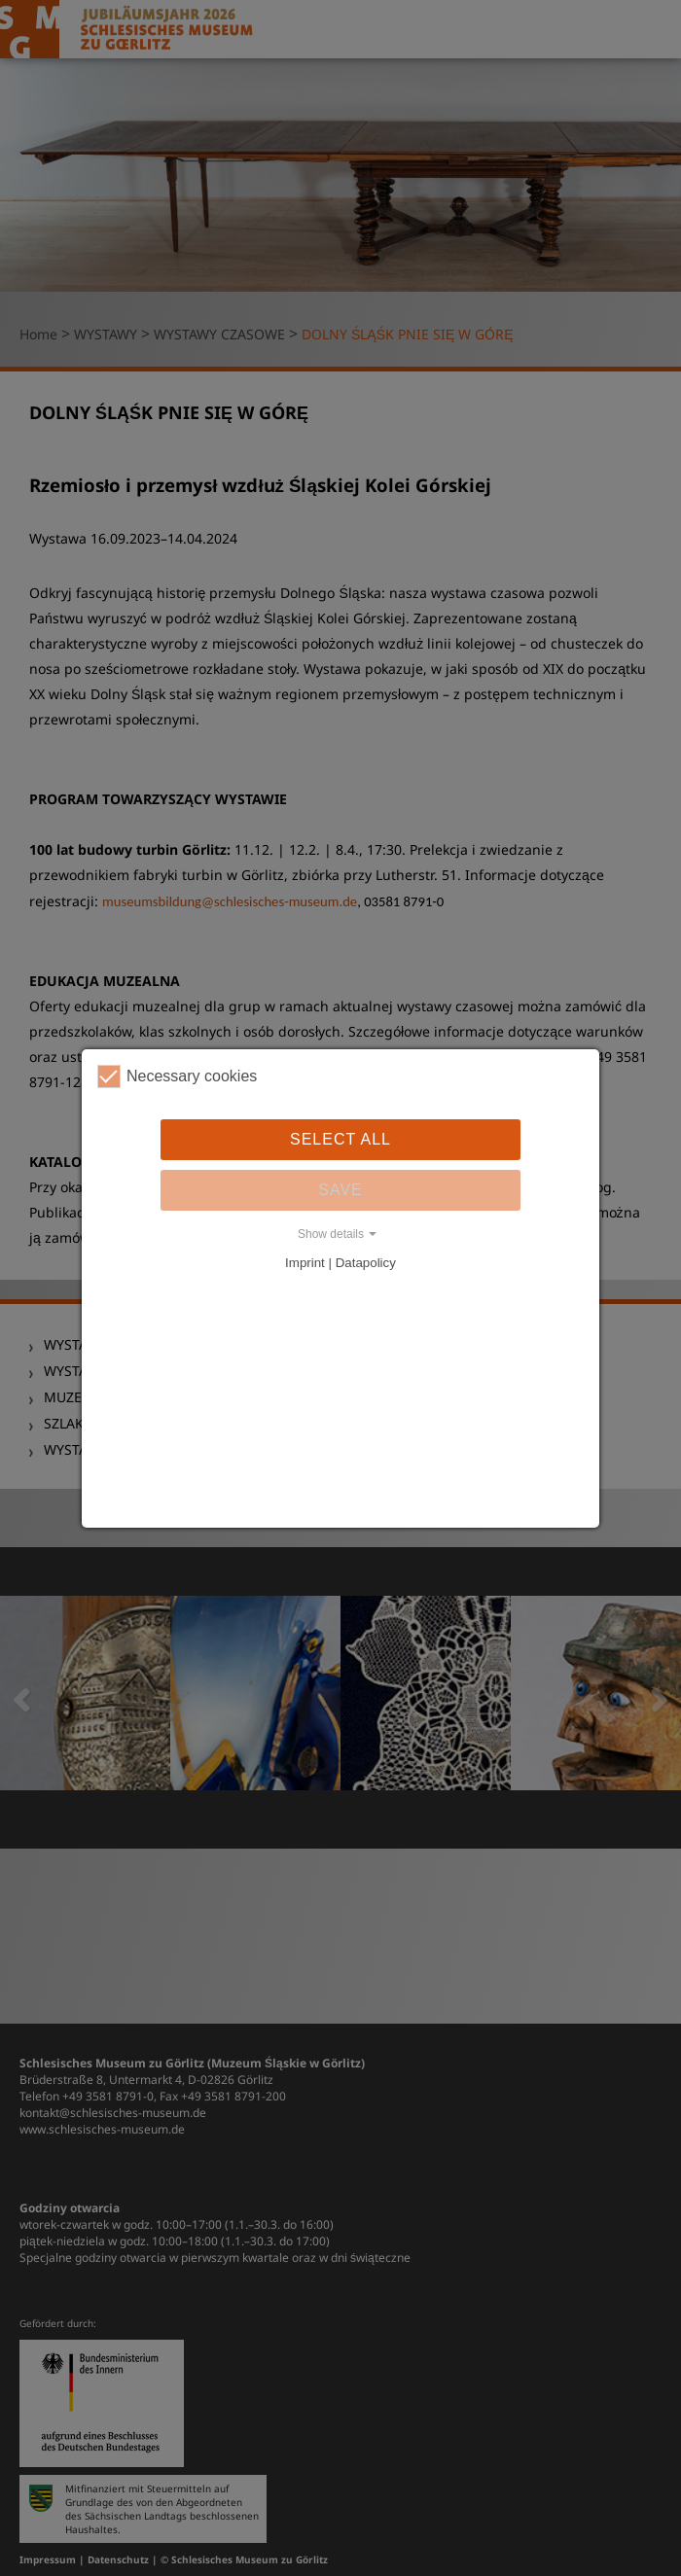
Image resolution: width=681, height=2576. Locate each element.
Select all (340, 1139)
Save (340, 1190)
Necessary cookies (177, 1076)
